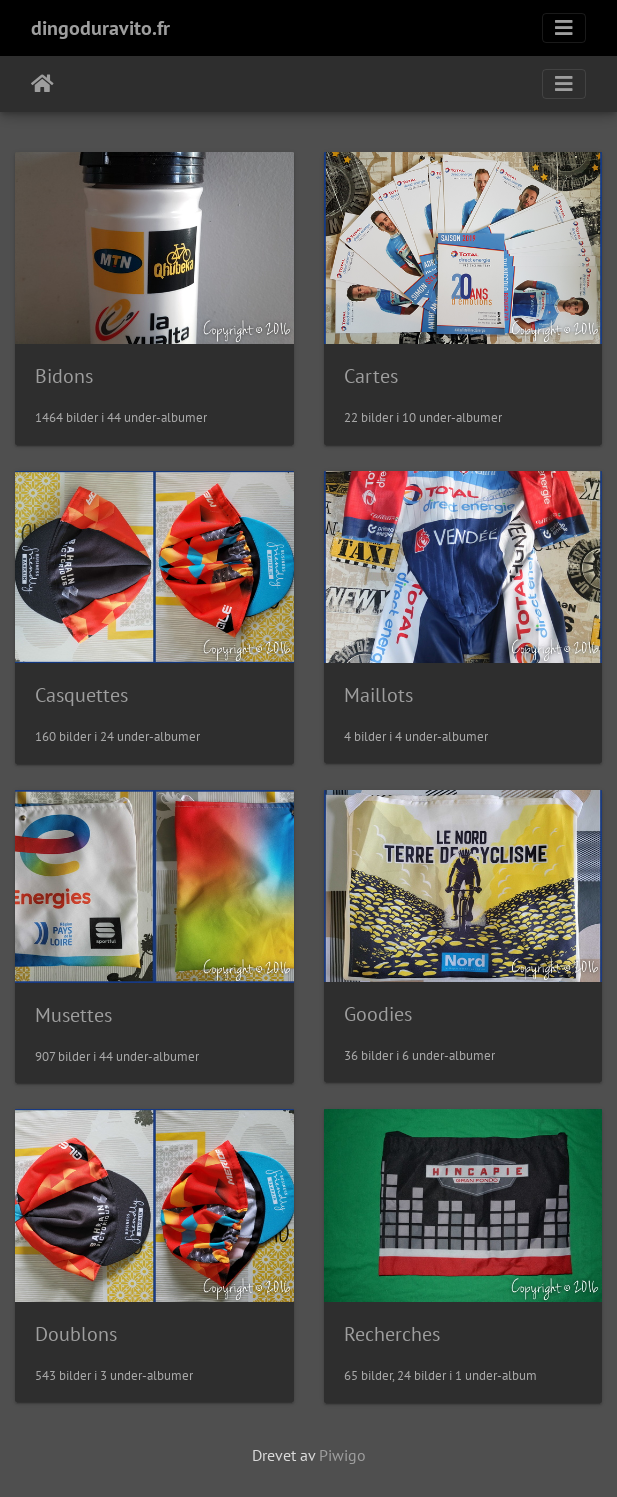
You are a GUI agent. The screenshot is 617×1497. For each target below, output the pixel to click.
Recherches (392, 1334)
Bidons (64, 376)
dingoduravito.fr (100, 28)
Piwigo (342, 1455)
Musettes (73, 1015)
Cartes (371, 376)
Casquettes (81, 695)
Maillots (378, 695)
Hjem (42, 84)
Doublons (76, 1334)
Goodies (378, 1014)
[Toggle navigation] (564, 28)
